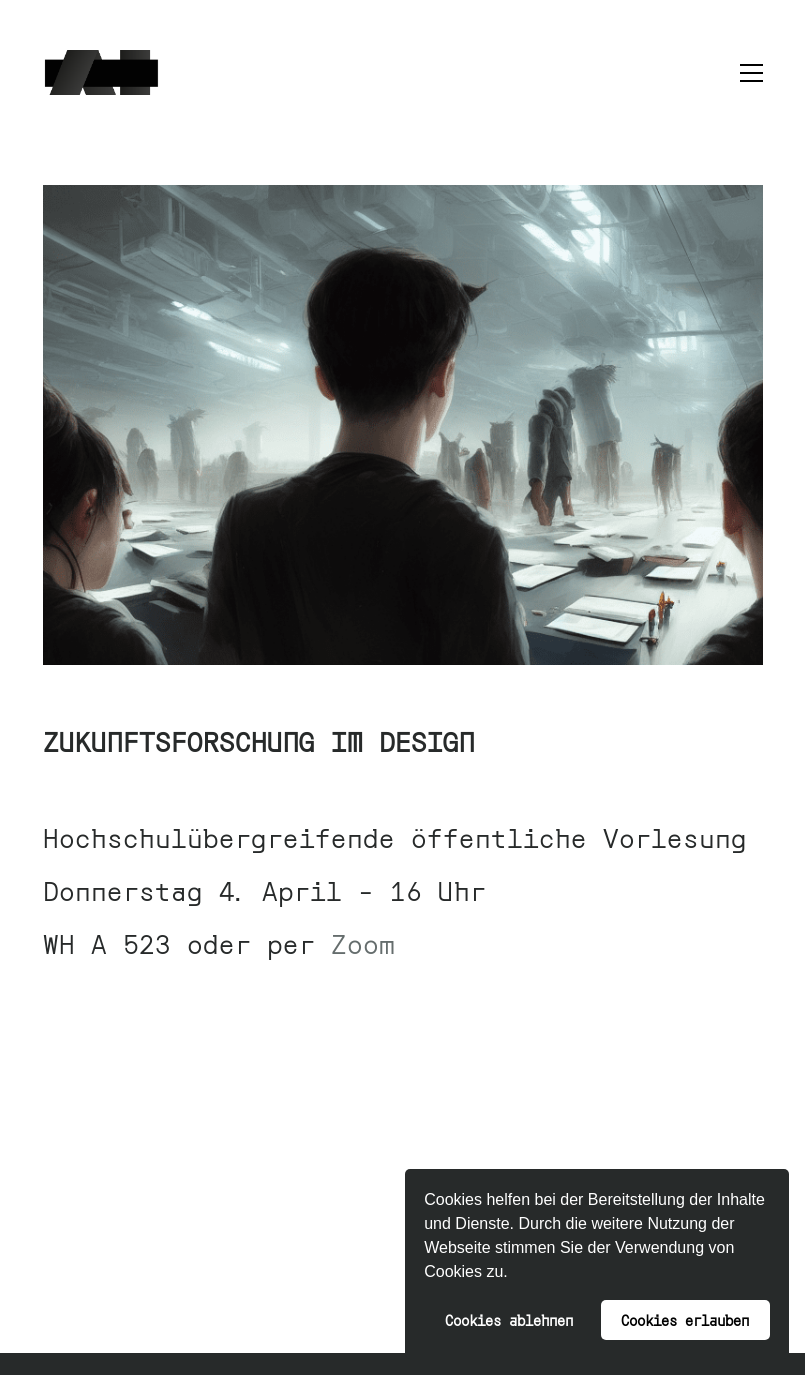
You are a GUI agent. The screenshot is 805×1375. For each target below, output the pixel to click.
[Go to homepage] (101, 72)
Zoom (363, 942)
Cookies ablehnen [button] (509, 1319)
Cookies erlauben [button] (685, 1319)
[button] (515, 1274)
